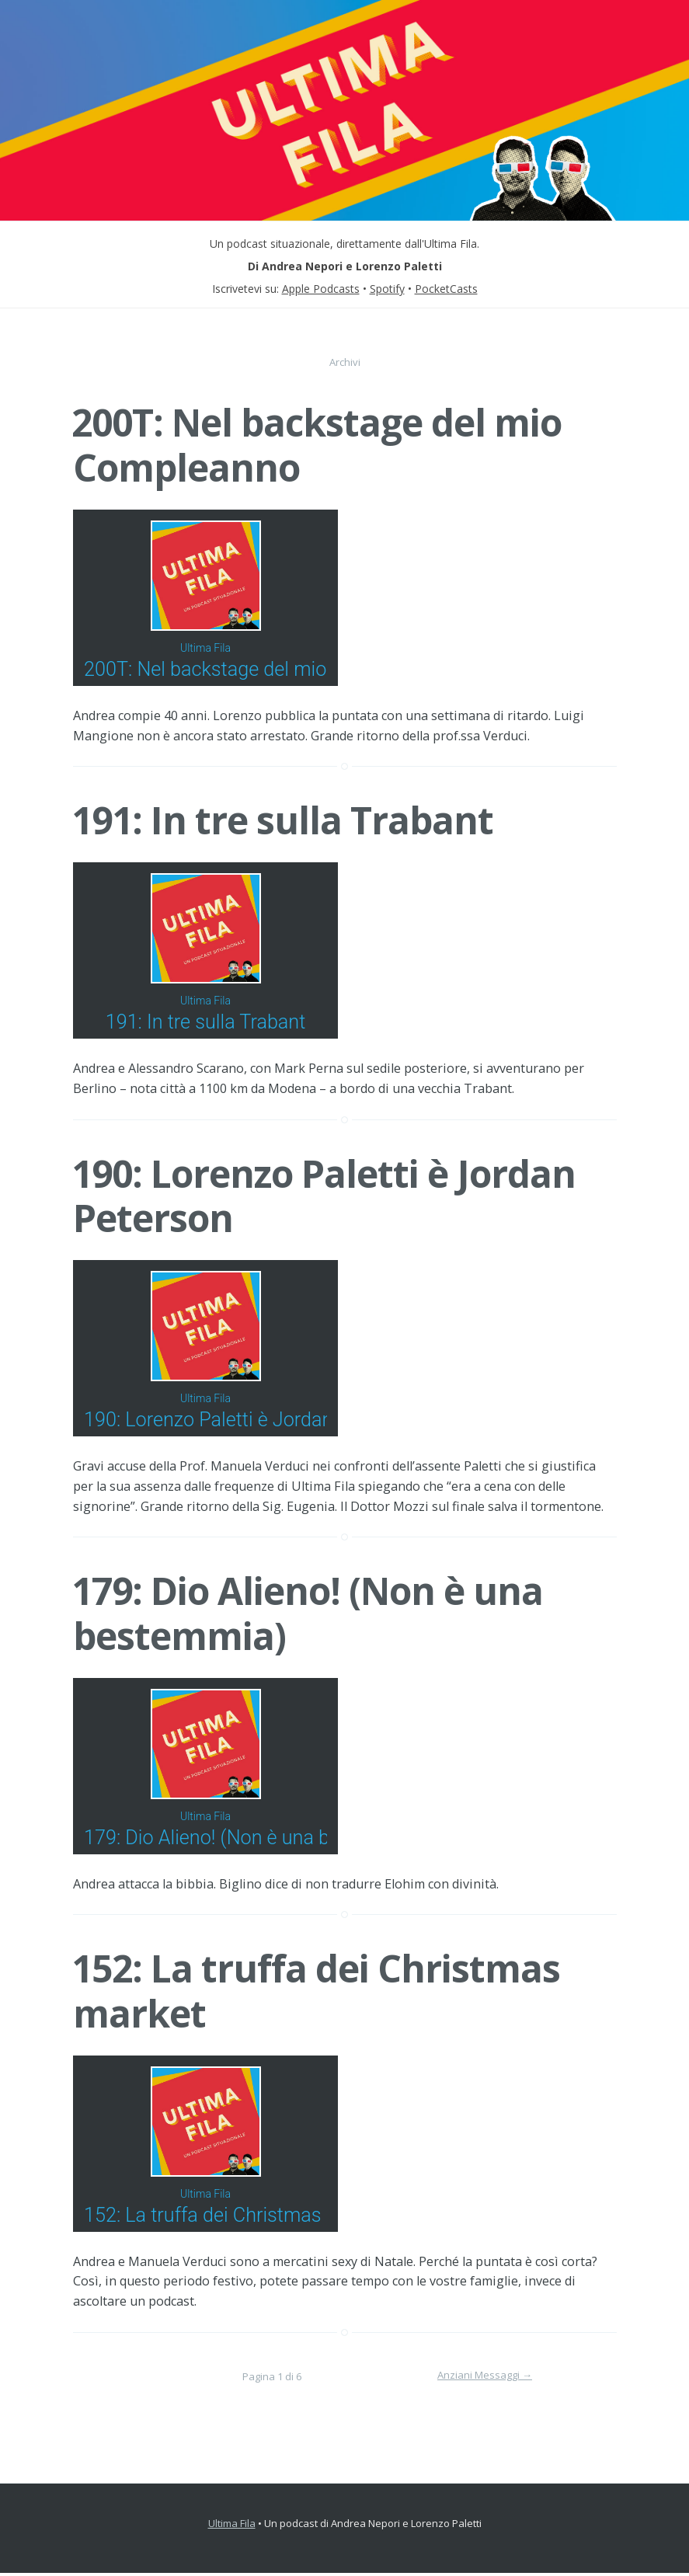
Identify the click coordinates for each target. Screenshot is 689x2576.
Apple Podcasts (321, 288)
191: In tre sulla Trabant (282, 820)
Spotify (387, 288)
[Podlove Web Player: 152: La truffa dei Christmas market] (345, 2147)
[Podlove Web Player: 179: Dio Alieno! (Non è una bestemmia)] (345, 1768)
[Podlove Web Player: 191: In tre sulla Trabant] (345, 952)
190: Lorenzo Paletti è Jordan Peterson (323, 1196)
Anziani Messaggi (484, 2378)
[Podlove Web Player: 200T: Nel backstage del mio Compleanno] (345, 598)
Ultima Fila (232, 2526)
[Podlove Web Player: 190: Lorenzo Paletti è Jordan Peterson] (345, 1350)
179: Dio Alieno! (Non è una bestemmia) (307, 1615)
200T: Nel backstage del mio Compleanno (316, 445)
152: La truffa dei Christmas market (315, 1994)
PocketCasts (446, 288)
